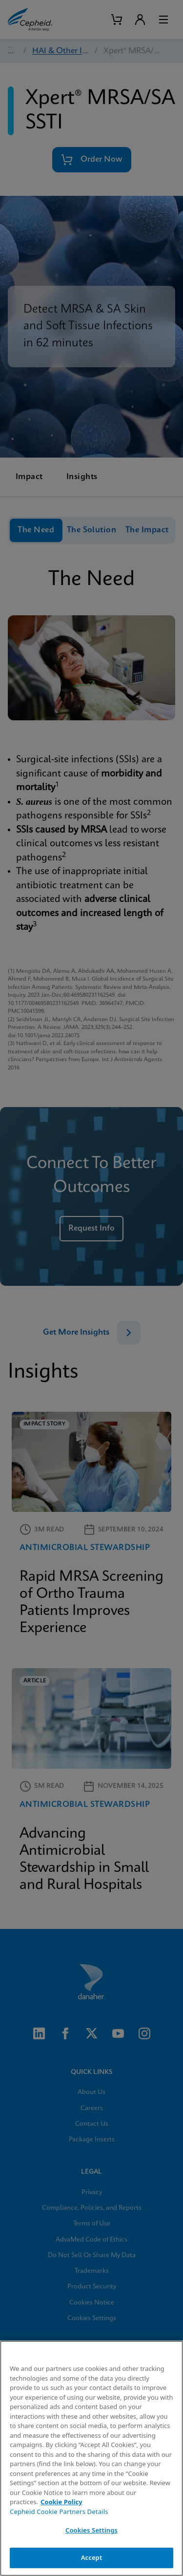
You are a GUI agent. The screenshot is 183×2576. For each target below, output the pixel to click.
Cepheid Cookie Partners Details (59, 2511)
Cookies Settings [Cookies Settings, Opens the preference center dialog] (91, 2530)
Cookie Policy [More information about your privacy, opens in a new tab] (61, 2501)
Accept (91, 2557)
